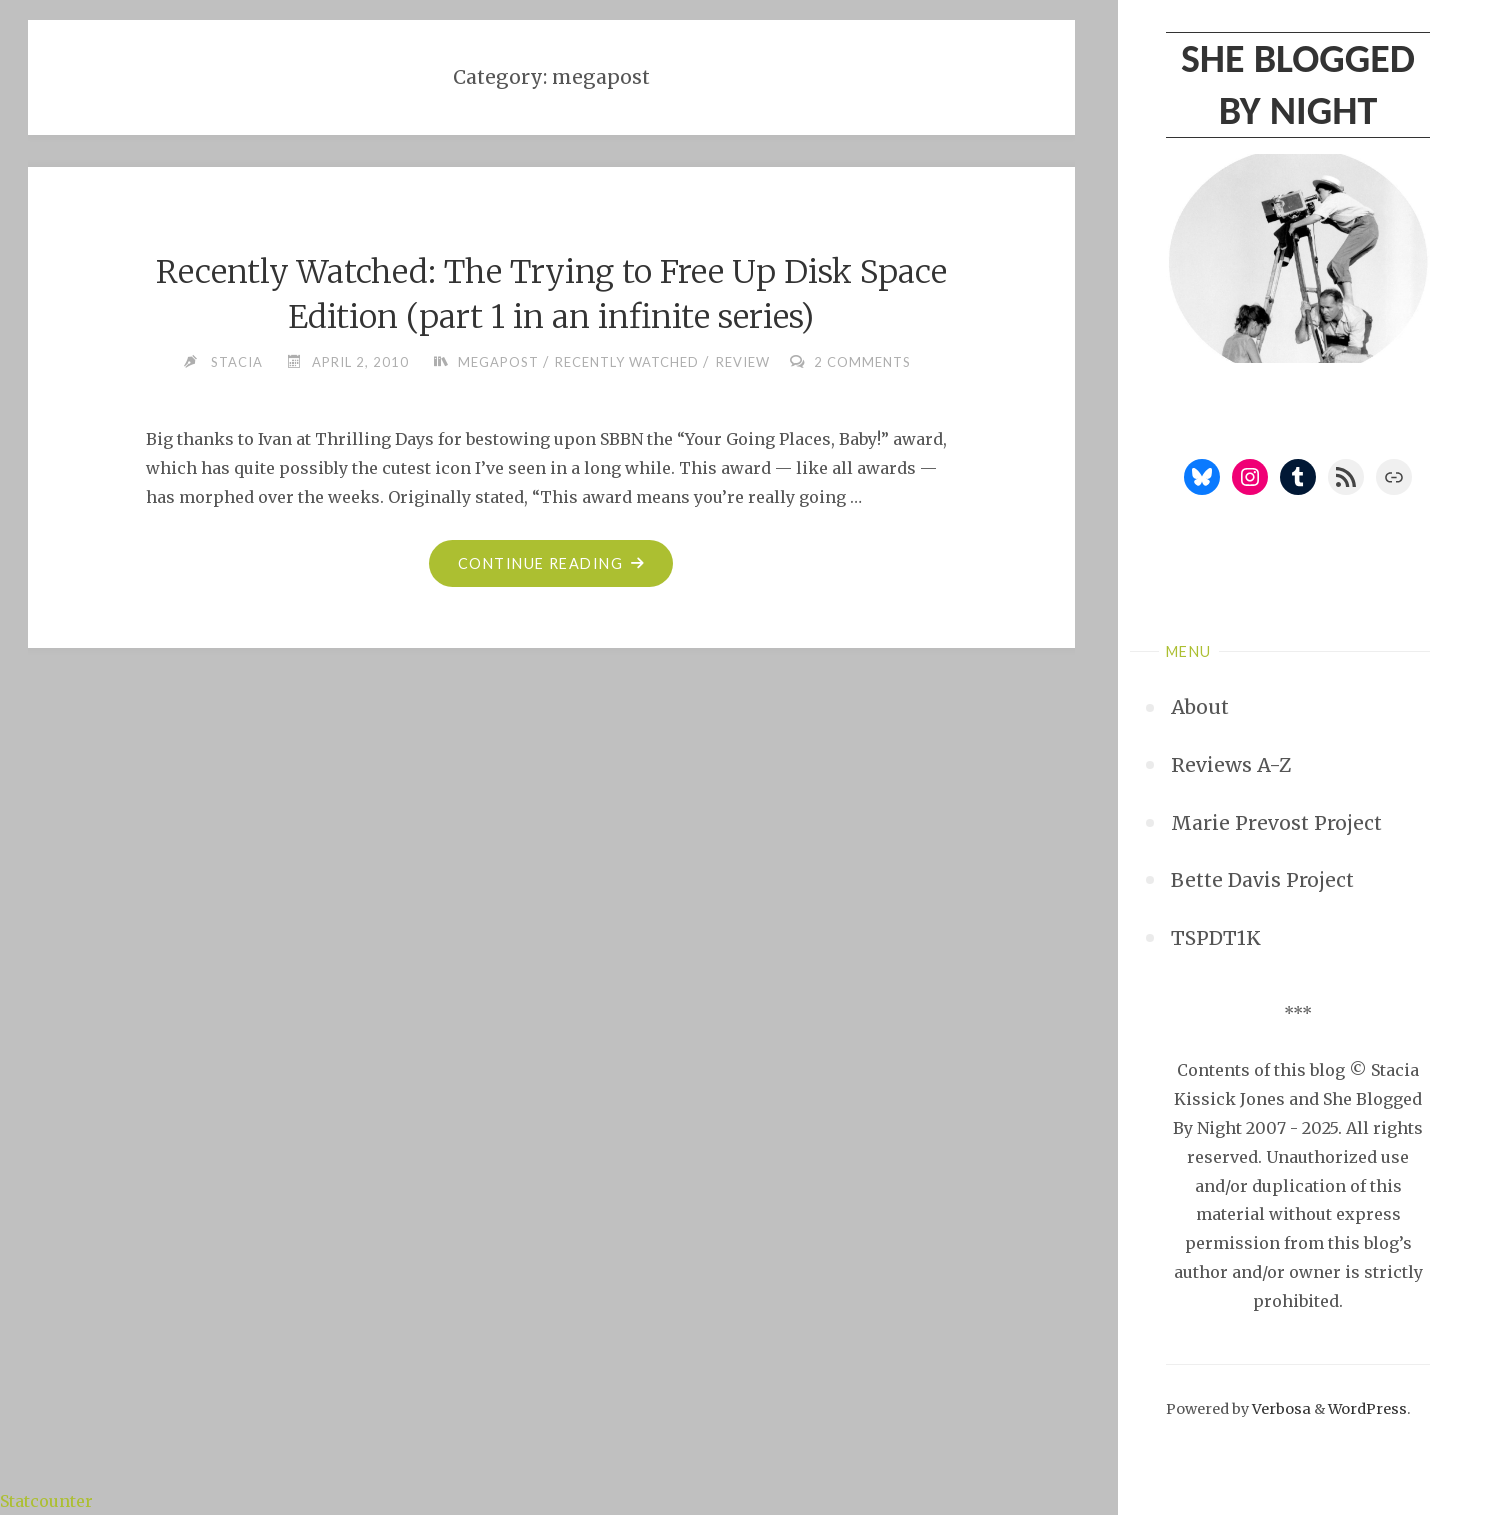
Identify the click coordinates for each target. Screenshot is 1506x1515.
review (743, 362)
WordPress (1367, 1409)
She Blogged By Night (1298, 84)
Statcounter (46, 1501)
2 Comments (862, 362)
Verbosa (1280, 1409)
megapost (498, 362)
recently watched (627, 362)
